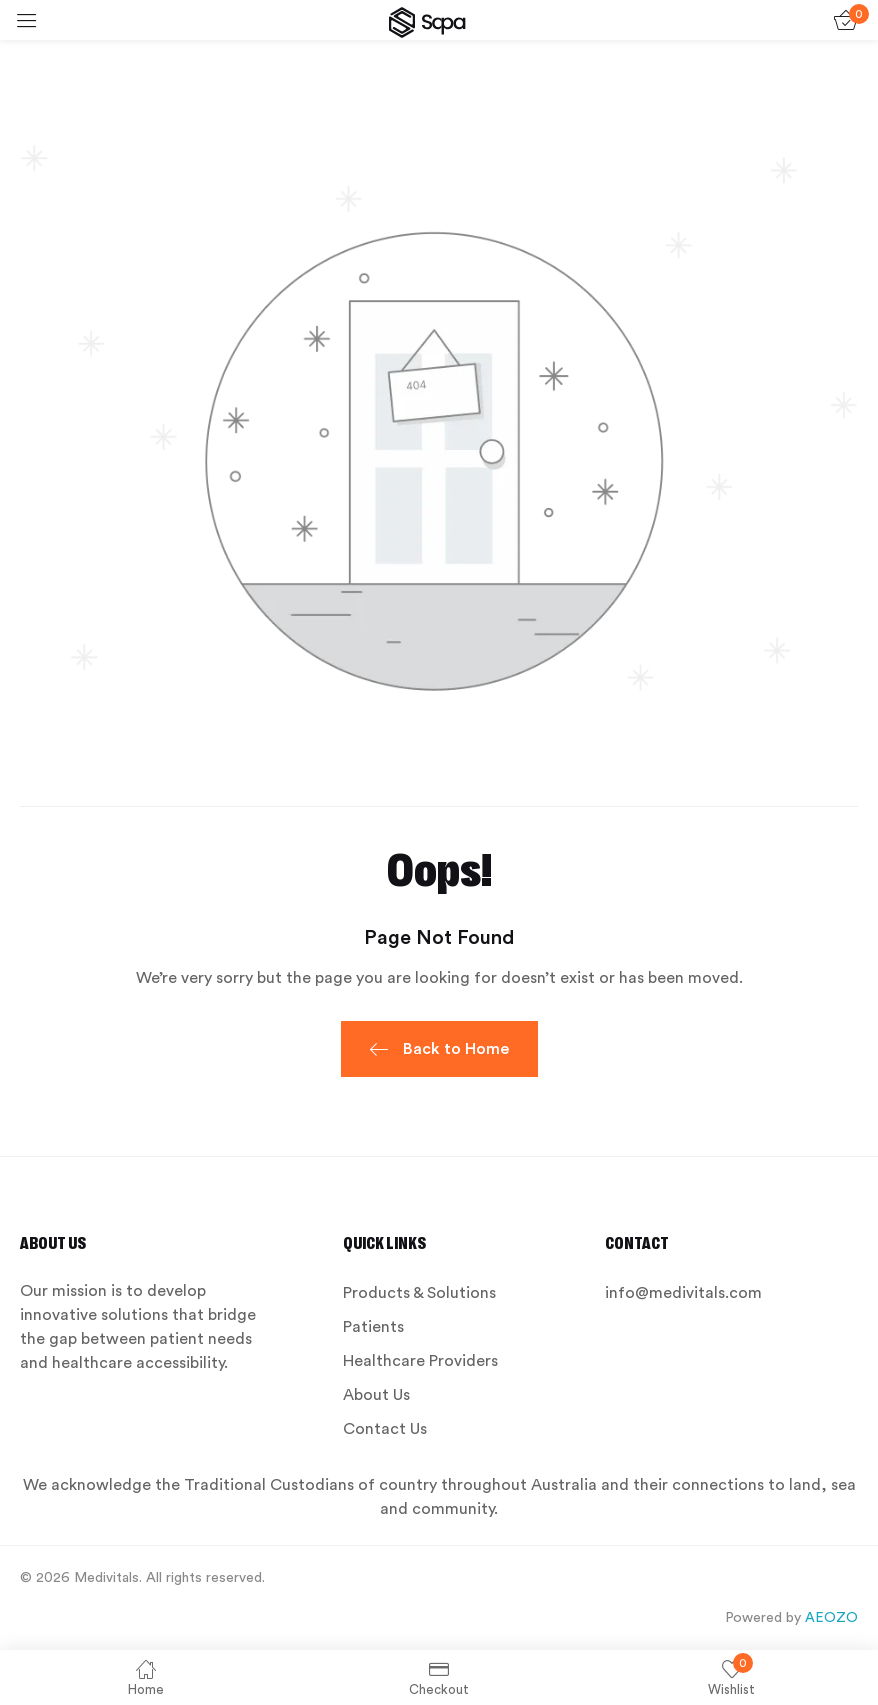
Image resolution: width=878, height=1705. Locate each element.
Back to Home (439, 1051)
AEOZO (831, 1618)
